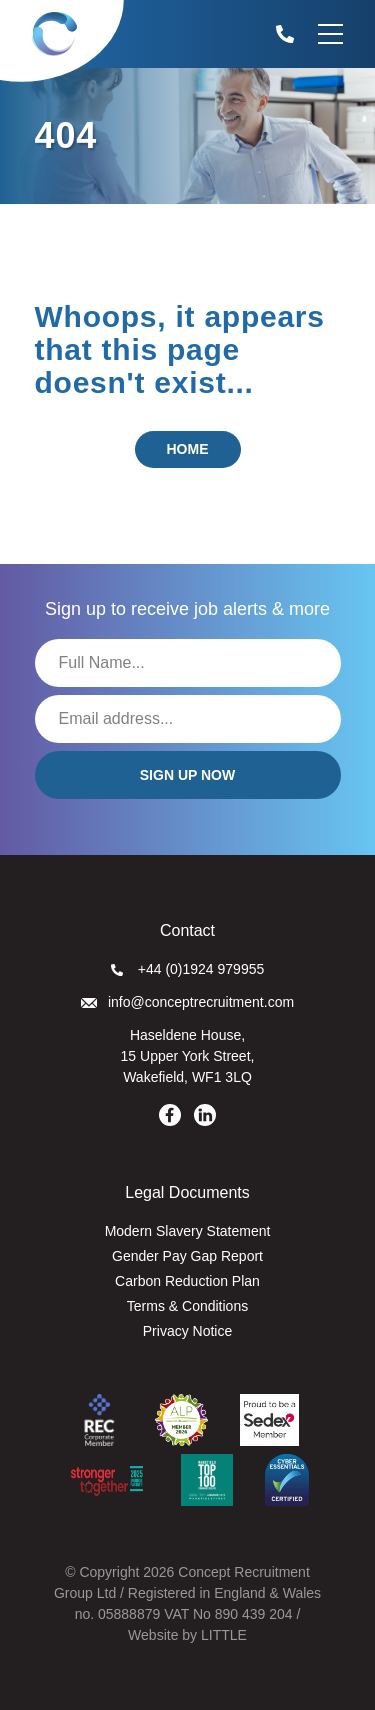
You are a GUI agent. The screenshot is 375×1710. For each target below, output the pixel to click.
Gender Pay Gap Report (187, 1256)
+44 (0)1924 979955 (188, 969)
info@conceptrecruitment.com (187, 1002)
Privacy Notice (187, 1331)
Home (188, 449)
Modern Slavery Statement (188, 1231)
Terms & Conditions (187, 1306)
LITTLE (224, 1635)
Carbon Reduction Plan (187, 1281)
